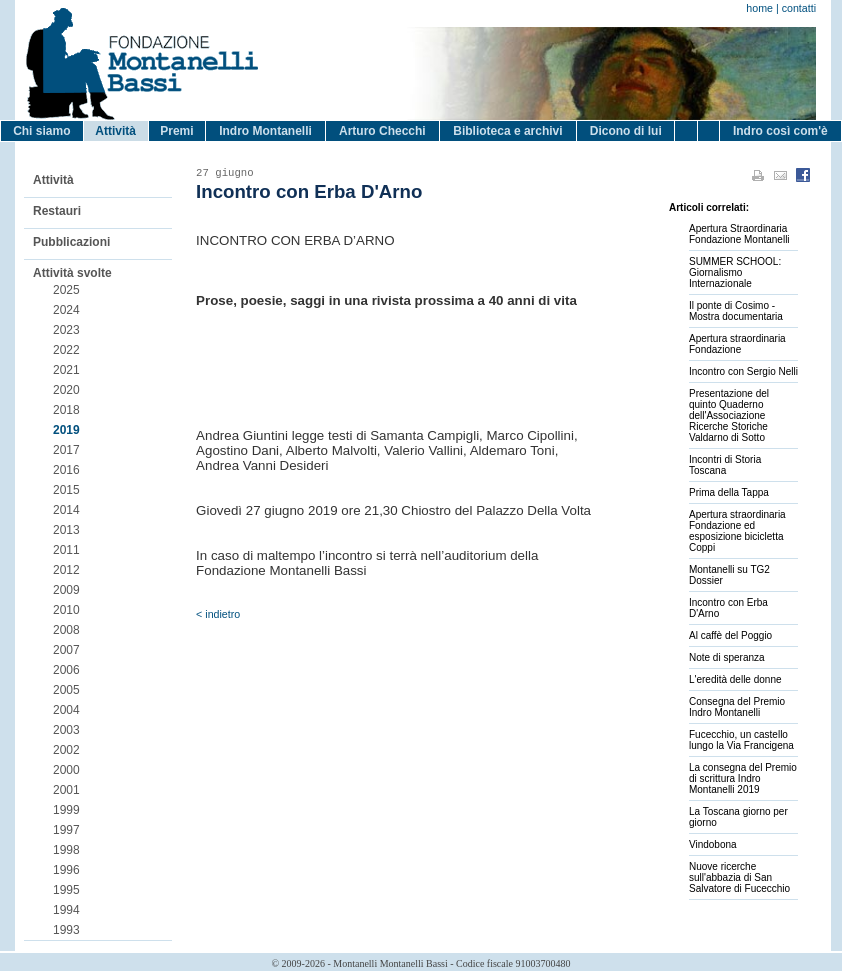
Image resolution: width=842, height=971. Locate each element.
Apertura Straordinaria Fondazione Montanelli (739, 234)
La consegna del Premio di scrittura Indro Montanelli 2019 (743, 778)
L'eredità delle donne (735, 679)
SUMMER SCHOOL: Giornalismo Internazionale (735, 272)
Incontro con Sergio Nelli (743, 371)
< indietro (218, 614)
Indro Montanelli (265, 131)
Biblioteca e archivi (507, 131)
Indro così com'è (780, 131)
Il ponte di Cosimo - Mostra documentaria (736, 311)
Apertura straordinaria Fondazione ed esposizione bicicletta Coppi (737, 531)
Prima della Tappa (729, 492)
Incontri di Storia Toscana (725, 465)
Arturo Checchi (382, 131)
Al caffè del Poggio (730, 635)
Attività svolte (72, 273)
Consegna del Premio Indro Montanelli (737, 707)
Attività (115, 131)
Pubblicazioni (71, 242)
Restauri (57, 211)
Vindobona (713, 844)
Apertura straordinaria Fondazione (737, 344)
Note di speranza (727, 657)
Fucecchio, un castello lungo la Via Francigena (741, 740)
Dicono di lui (626, 131)
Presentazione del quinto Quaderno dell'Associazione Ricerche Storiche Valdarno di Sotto (729, 415)
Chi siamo (41, 131)
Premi (176, 131)
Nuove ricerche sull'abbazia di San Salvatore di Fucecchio (739, 877)
